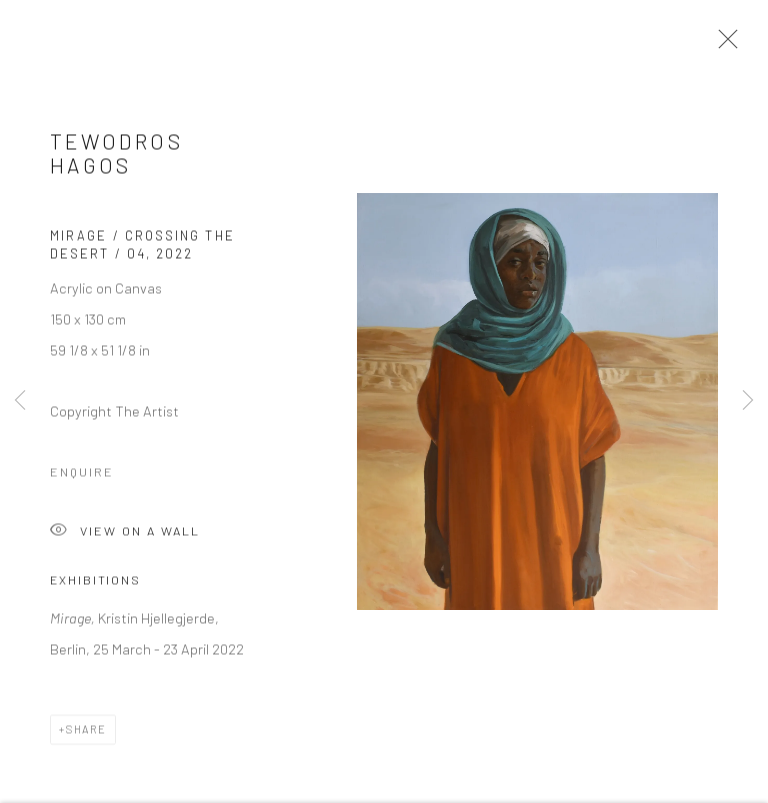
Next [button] (748, 401)
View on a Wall (125, 538)
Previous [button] (20, 401)
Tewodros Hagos (116, 158)
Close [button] (723, 45)
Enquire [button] (82, 478)
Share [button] (86, 734)
